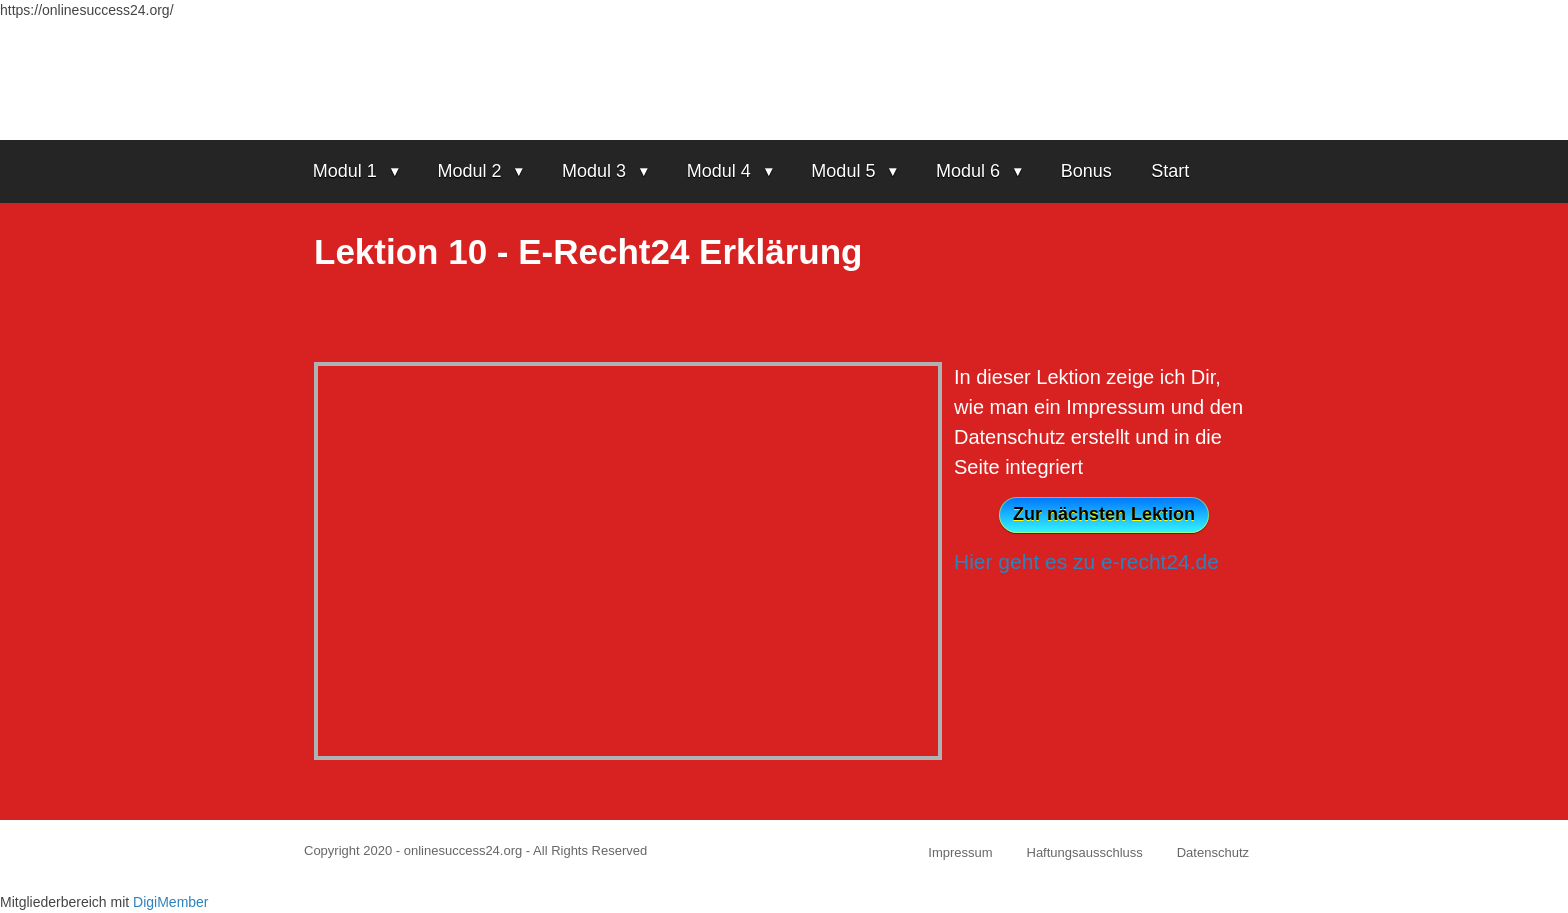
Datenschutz (1213, 852)
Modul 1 (345, 171)
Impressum (960, 852)
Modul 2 (469, 171)
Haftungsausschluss (1085, 852)
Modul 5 (843, 171)
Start (1170, 171)
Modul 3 (594, 171)
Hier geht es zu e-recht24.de (1086, 561)
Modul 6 (968, 171)
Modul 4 (719, 171)
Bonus (1086, 171)
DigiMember (170, 902)
